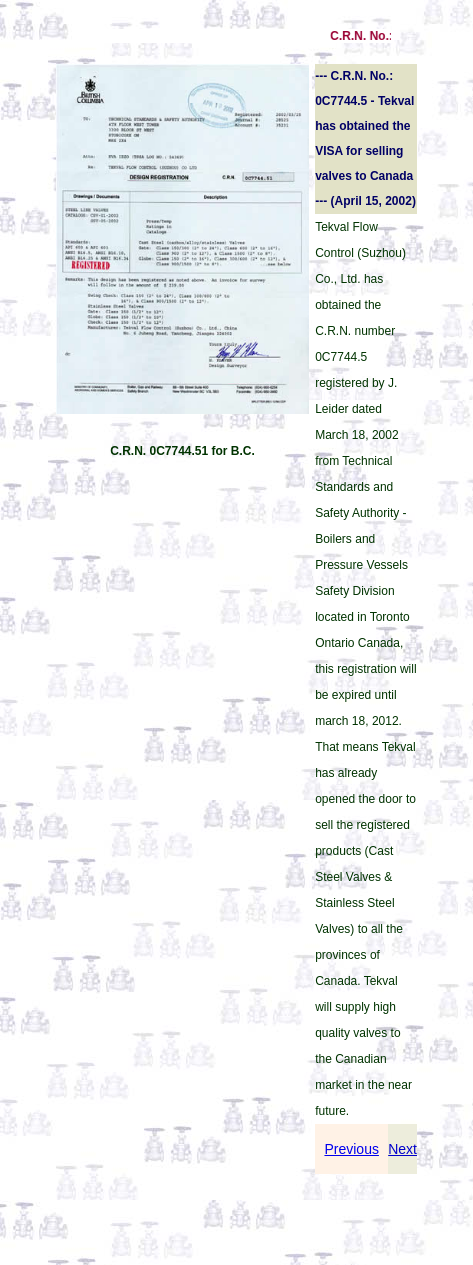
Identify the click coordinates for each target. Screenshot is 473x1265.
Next (402, 1149)
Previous (351, 1149)
